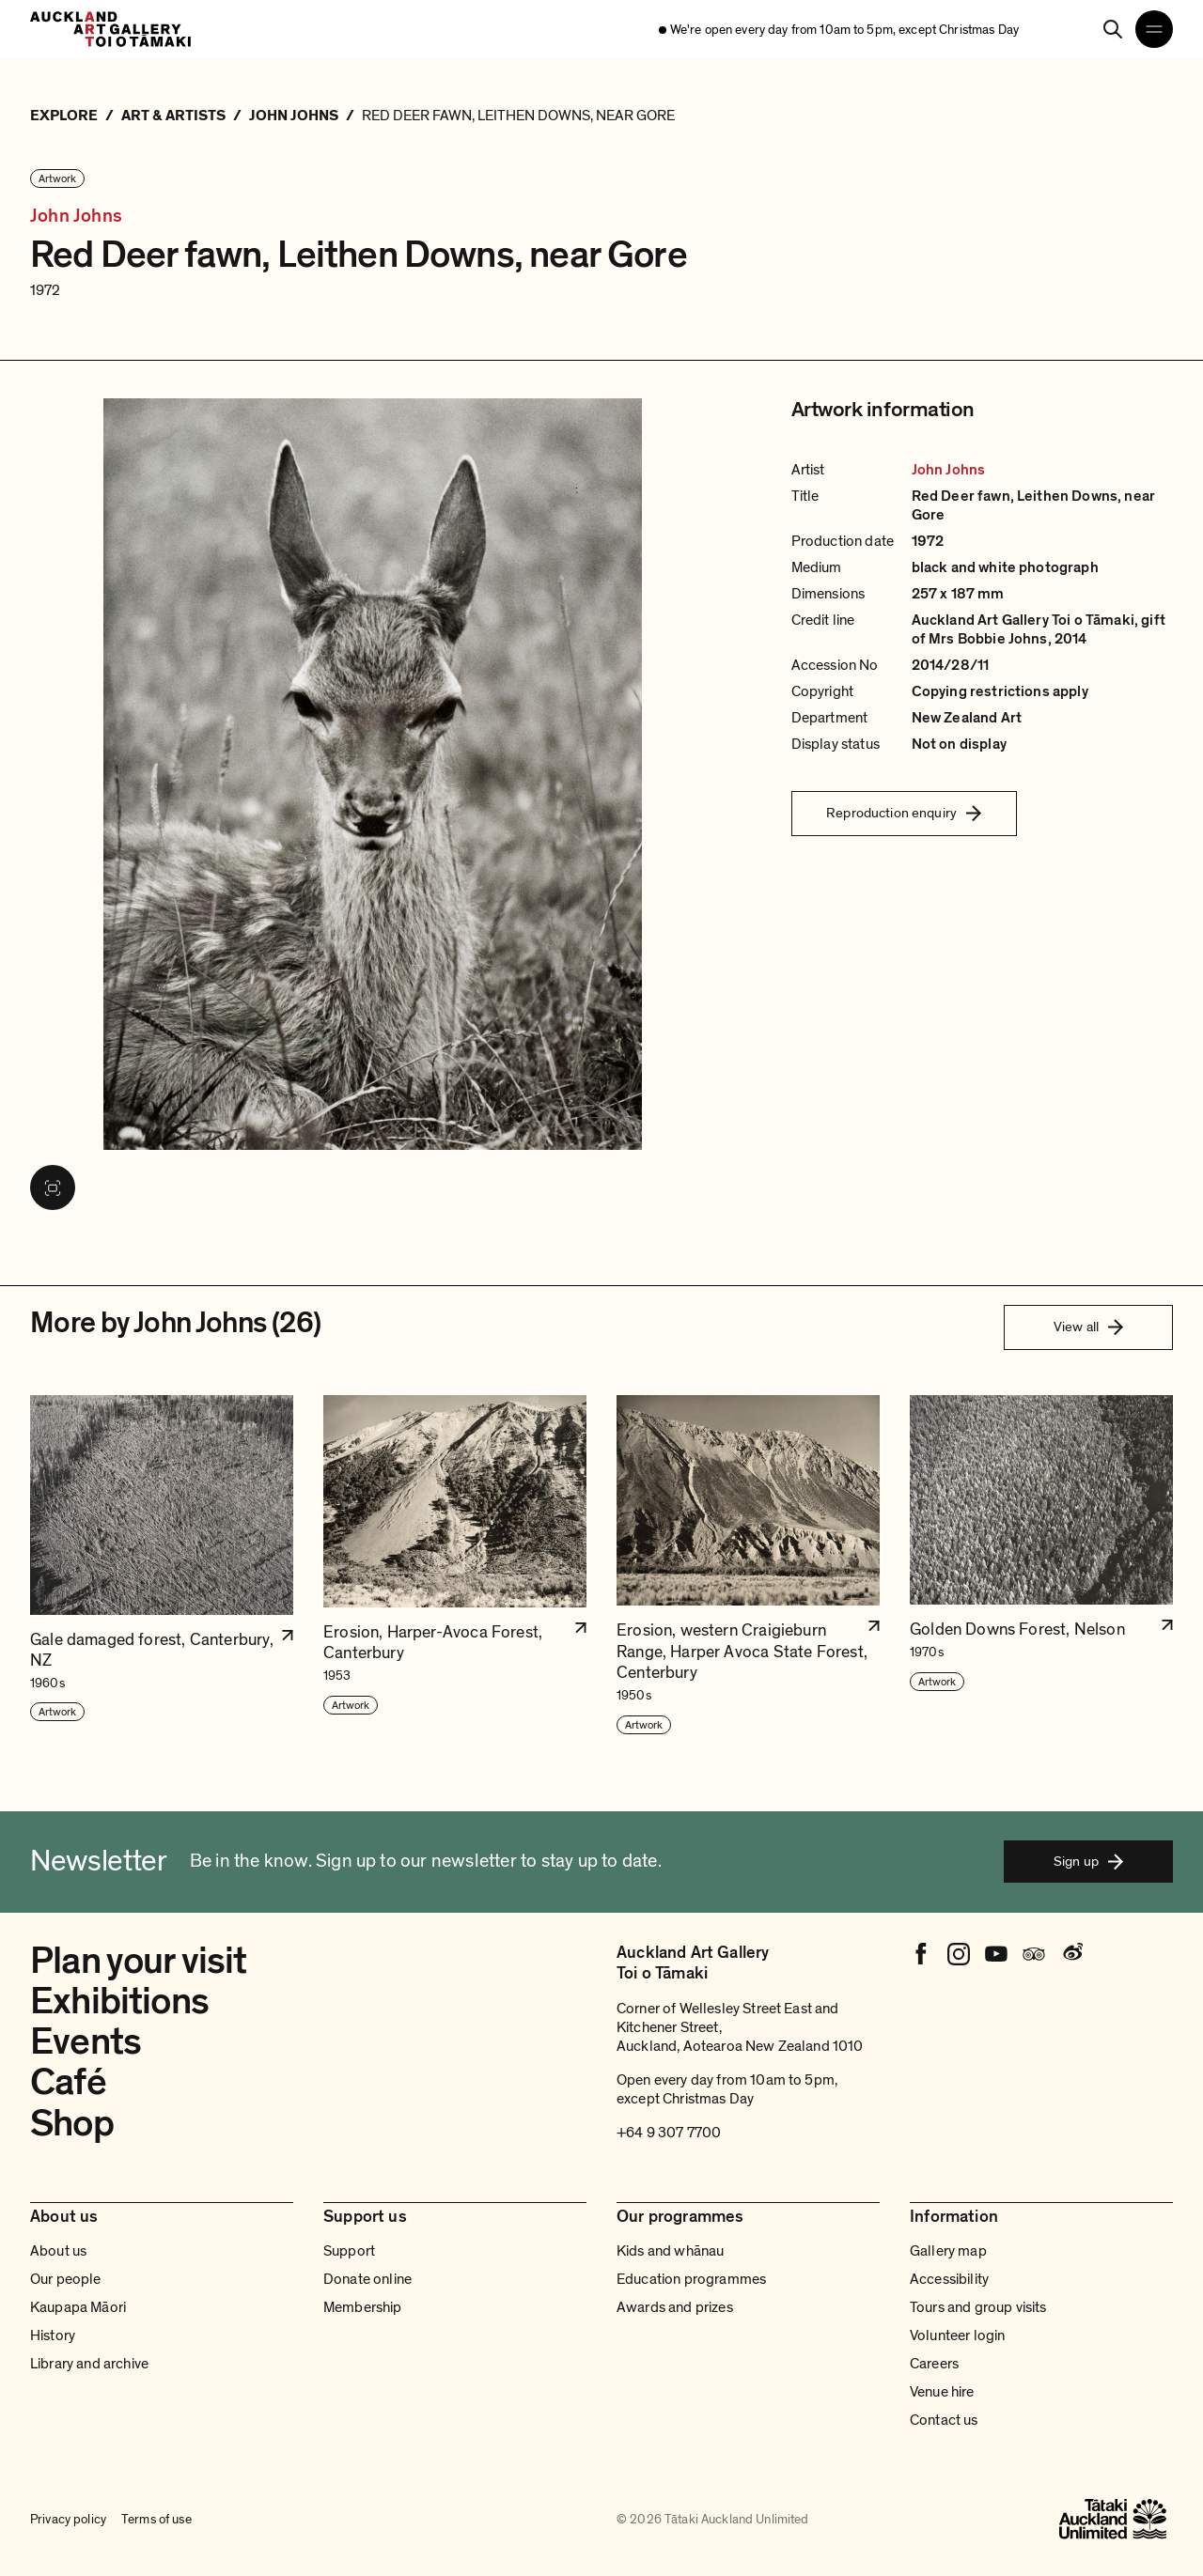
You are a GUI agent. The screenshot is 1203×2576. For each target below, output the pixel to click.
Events (85, 2041)
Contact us (944, 2420)
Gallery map (948, 2251)
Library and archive (89, 2363)
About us (58, 2251)
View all (1088, 1326)
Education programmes (691, 2279)
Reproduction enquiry (903, 812)
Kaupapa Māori (78, 2307)
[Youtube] (996, 1954)
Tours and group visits (978, 2307)
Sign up (1088, 1861)
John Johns (76, 216)
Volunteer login (957, 2335)
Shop (72, 2123)
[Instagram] (958, 1954)
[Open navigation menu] (1154, 29)
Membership (362, 2307)
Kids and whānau (670, 2251)
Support (349, 2251)
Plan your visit (138, 1960)
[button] (161, 1565)
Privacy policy (68, 2519)
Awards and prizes (675, 2307)
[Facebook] (921, 1954)
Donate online (367, 2279)
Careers (934, 2363)
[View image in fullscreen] (52, 1187)
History (52, 2335)
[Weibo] (1071, 1954)
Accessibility (949, 2279)
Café (68, 2081)
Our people (66, 2279)
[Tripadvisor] (1034, 1954)
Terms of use (156, 2519)
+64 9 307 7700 (669, 2132)
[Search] (1113, 29)
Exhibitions (119, 2001)
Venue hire (942, 2392)
